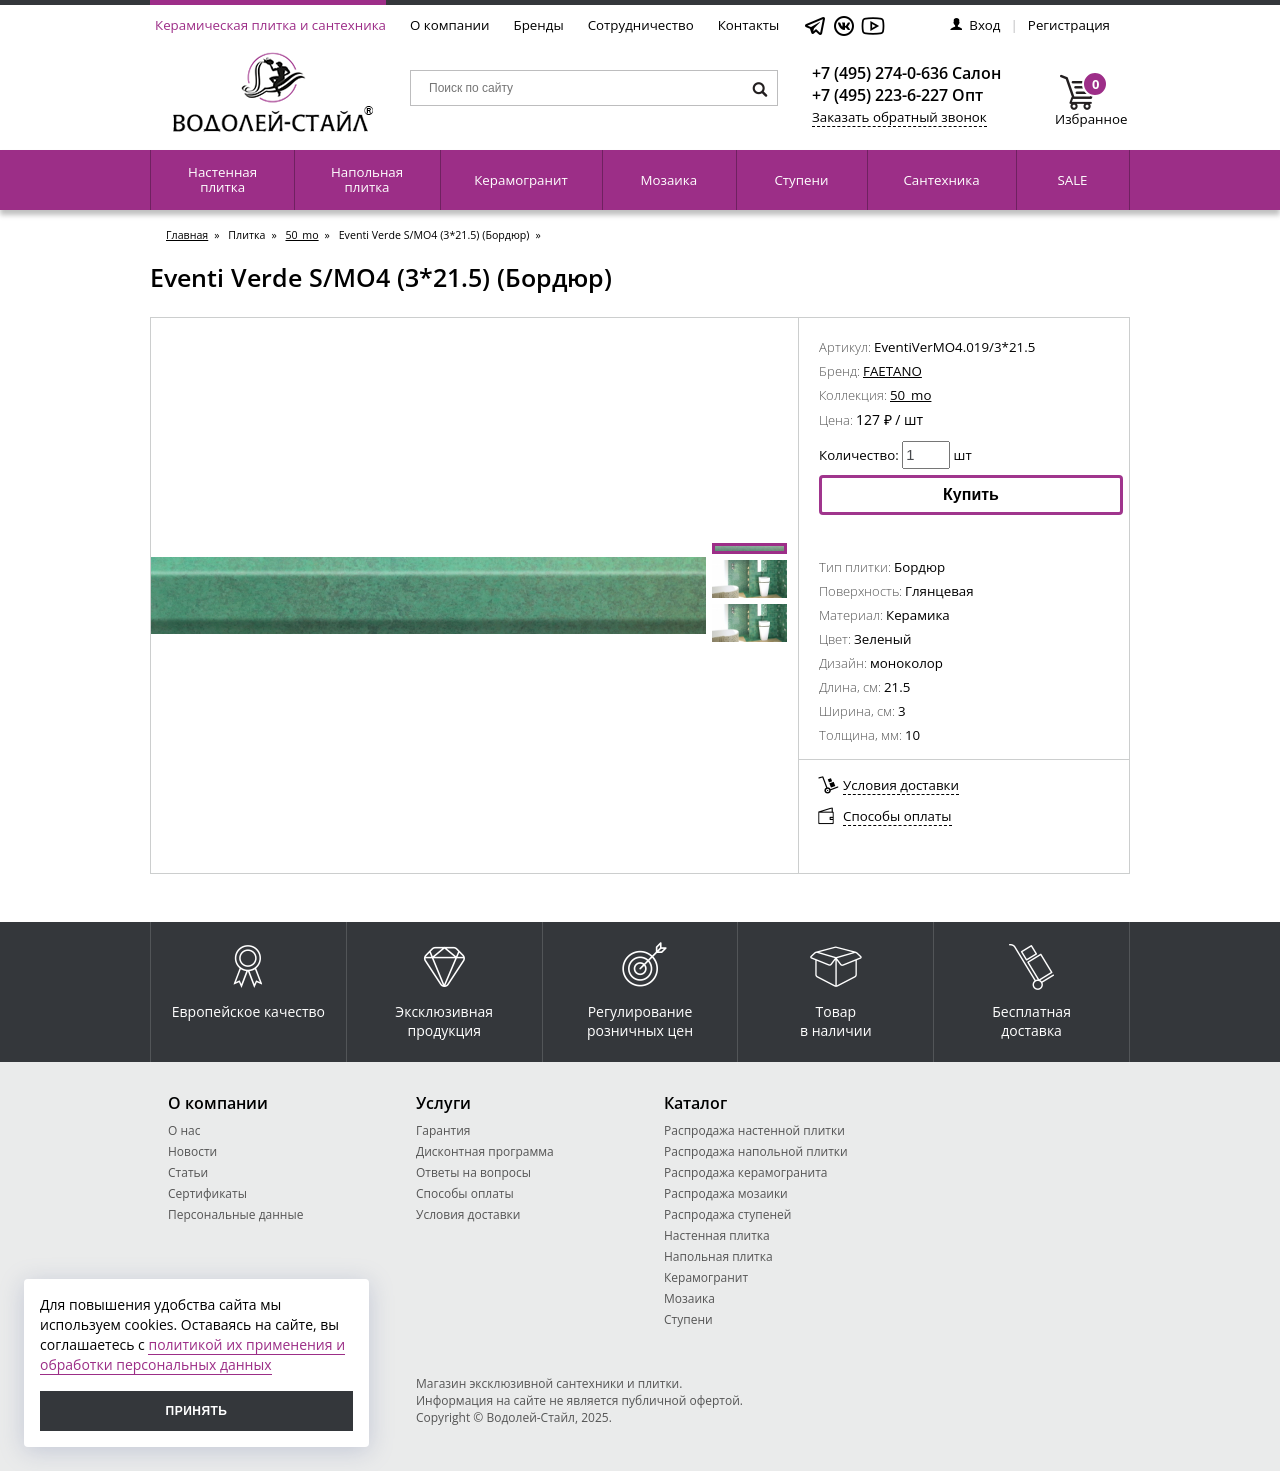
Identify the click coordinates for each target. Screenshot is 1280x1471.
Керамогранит (520, 180)
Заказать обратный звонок (899, 117)
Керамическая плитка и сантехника (270, 25)
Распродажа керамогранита (746, 1172)
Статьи (188, 1172)
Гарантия (443, 1130)
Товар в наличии (836, 986)
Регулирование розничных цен (640, 986)
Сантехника (941, 180)
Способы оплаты (897, 816)
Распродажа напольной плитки (756, 1151)
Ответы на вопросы (473, 1172)
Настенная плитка (222, 179)
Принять (197, 1411)
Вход (975, 25)
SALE (1072, 180)
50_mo (301, 235)
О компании (450, 25)
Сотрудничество (641, 25)
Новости (192, 1151)
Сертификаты (207, 1193)
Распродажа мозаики (726, 1193)
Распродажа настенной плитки (754, 1130)
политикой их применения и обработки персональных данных (192, 1354)
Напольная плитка (367, 179)
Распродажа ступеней (727, 1214)
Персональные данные (235, 1214)
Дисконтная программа (485, 1151)
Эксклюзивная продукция (444, 986)
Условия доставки (901, 785)
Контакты (749, 25)
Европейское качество (248, 976)
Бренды (539, 25)
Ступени (801, 180)
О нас (184, 1130)
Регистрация (1069, 25)
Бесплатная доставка (1031, 986)
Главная (187, 235)
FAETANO (892, 371)
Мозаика (669, 180)
